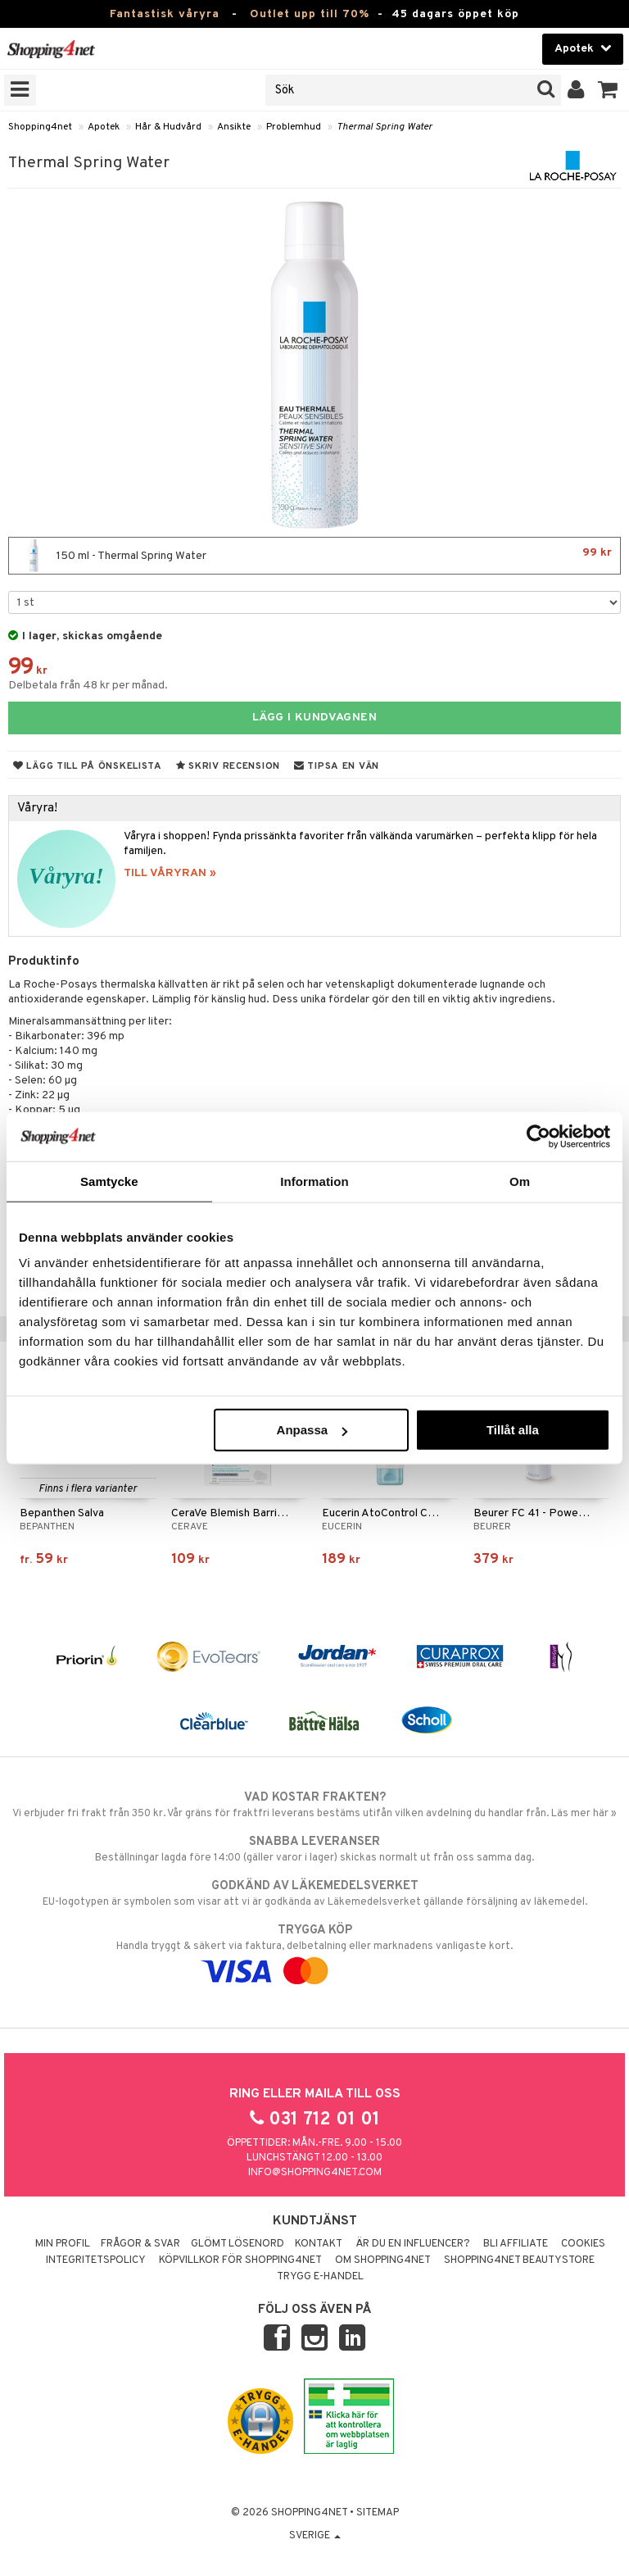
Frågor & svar (140, 2244)
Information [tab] (314, 1181)
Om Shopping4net (383, 2260)
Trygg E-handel (320, 2276)
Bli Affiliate (515, 2244)
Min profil (62, 2244)
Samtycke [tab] (109, 1181)
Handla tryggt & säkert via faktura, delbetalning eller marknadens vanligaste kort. (314, 1950)
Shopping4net (40, 127)
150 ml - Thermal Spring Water (314, 555)
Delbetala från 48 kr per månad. (88, 686)
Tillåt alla (512, 1430)
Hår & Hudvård (168, 127)
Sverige (315, 2535)
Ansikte (234, 127)
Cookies (583, 2244)
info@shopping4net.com (315, 2172)
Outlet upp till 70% (309, 14)
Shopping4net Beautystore (519, 2260)
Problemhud (293, 127)
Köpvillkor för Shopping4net (240, 2260)
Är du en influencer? (412, 2244)
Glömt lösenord (237, 2244)
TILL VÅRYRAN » (170, 873)
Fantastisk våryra (164, 14)
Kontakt (318, 2244)
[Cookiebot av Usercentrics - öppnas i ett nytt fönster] (538, 1136)
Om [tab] (519, 1181)
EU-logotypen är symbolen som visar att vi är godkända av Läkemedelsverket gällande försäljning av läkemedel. (314, 1893)
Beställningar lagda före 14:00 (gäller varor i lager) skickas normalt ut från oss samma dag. (314, 1849)
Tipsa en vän (336, 766)
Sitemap (377, 2512)
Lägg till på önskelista (87, 766)
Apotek (104, 127)
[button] (608, 90)
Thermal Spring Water (384, 127)
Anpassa (312, 1430)
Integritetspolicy (96, 2260)
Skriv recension (228, 766)
